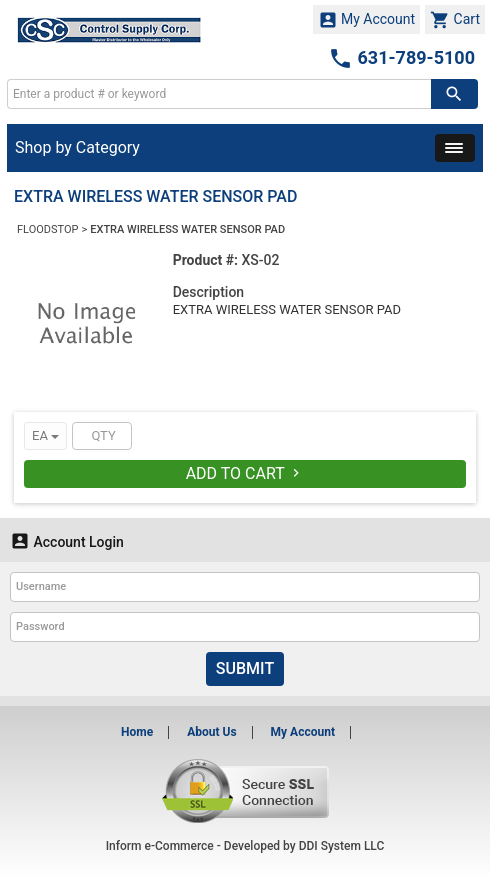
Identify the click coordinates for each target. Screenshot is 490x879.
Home (137, 732)
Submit (245, 668)
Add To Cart (245, 473)
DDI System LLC (342, 846)
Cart (455, 20)
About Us (211, 732)
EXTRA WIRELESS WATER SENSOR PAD (187, 229)
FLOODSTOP (47, 229)
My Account (367, 20)
